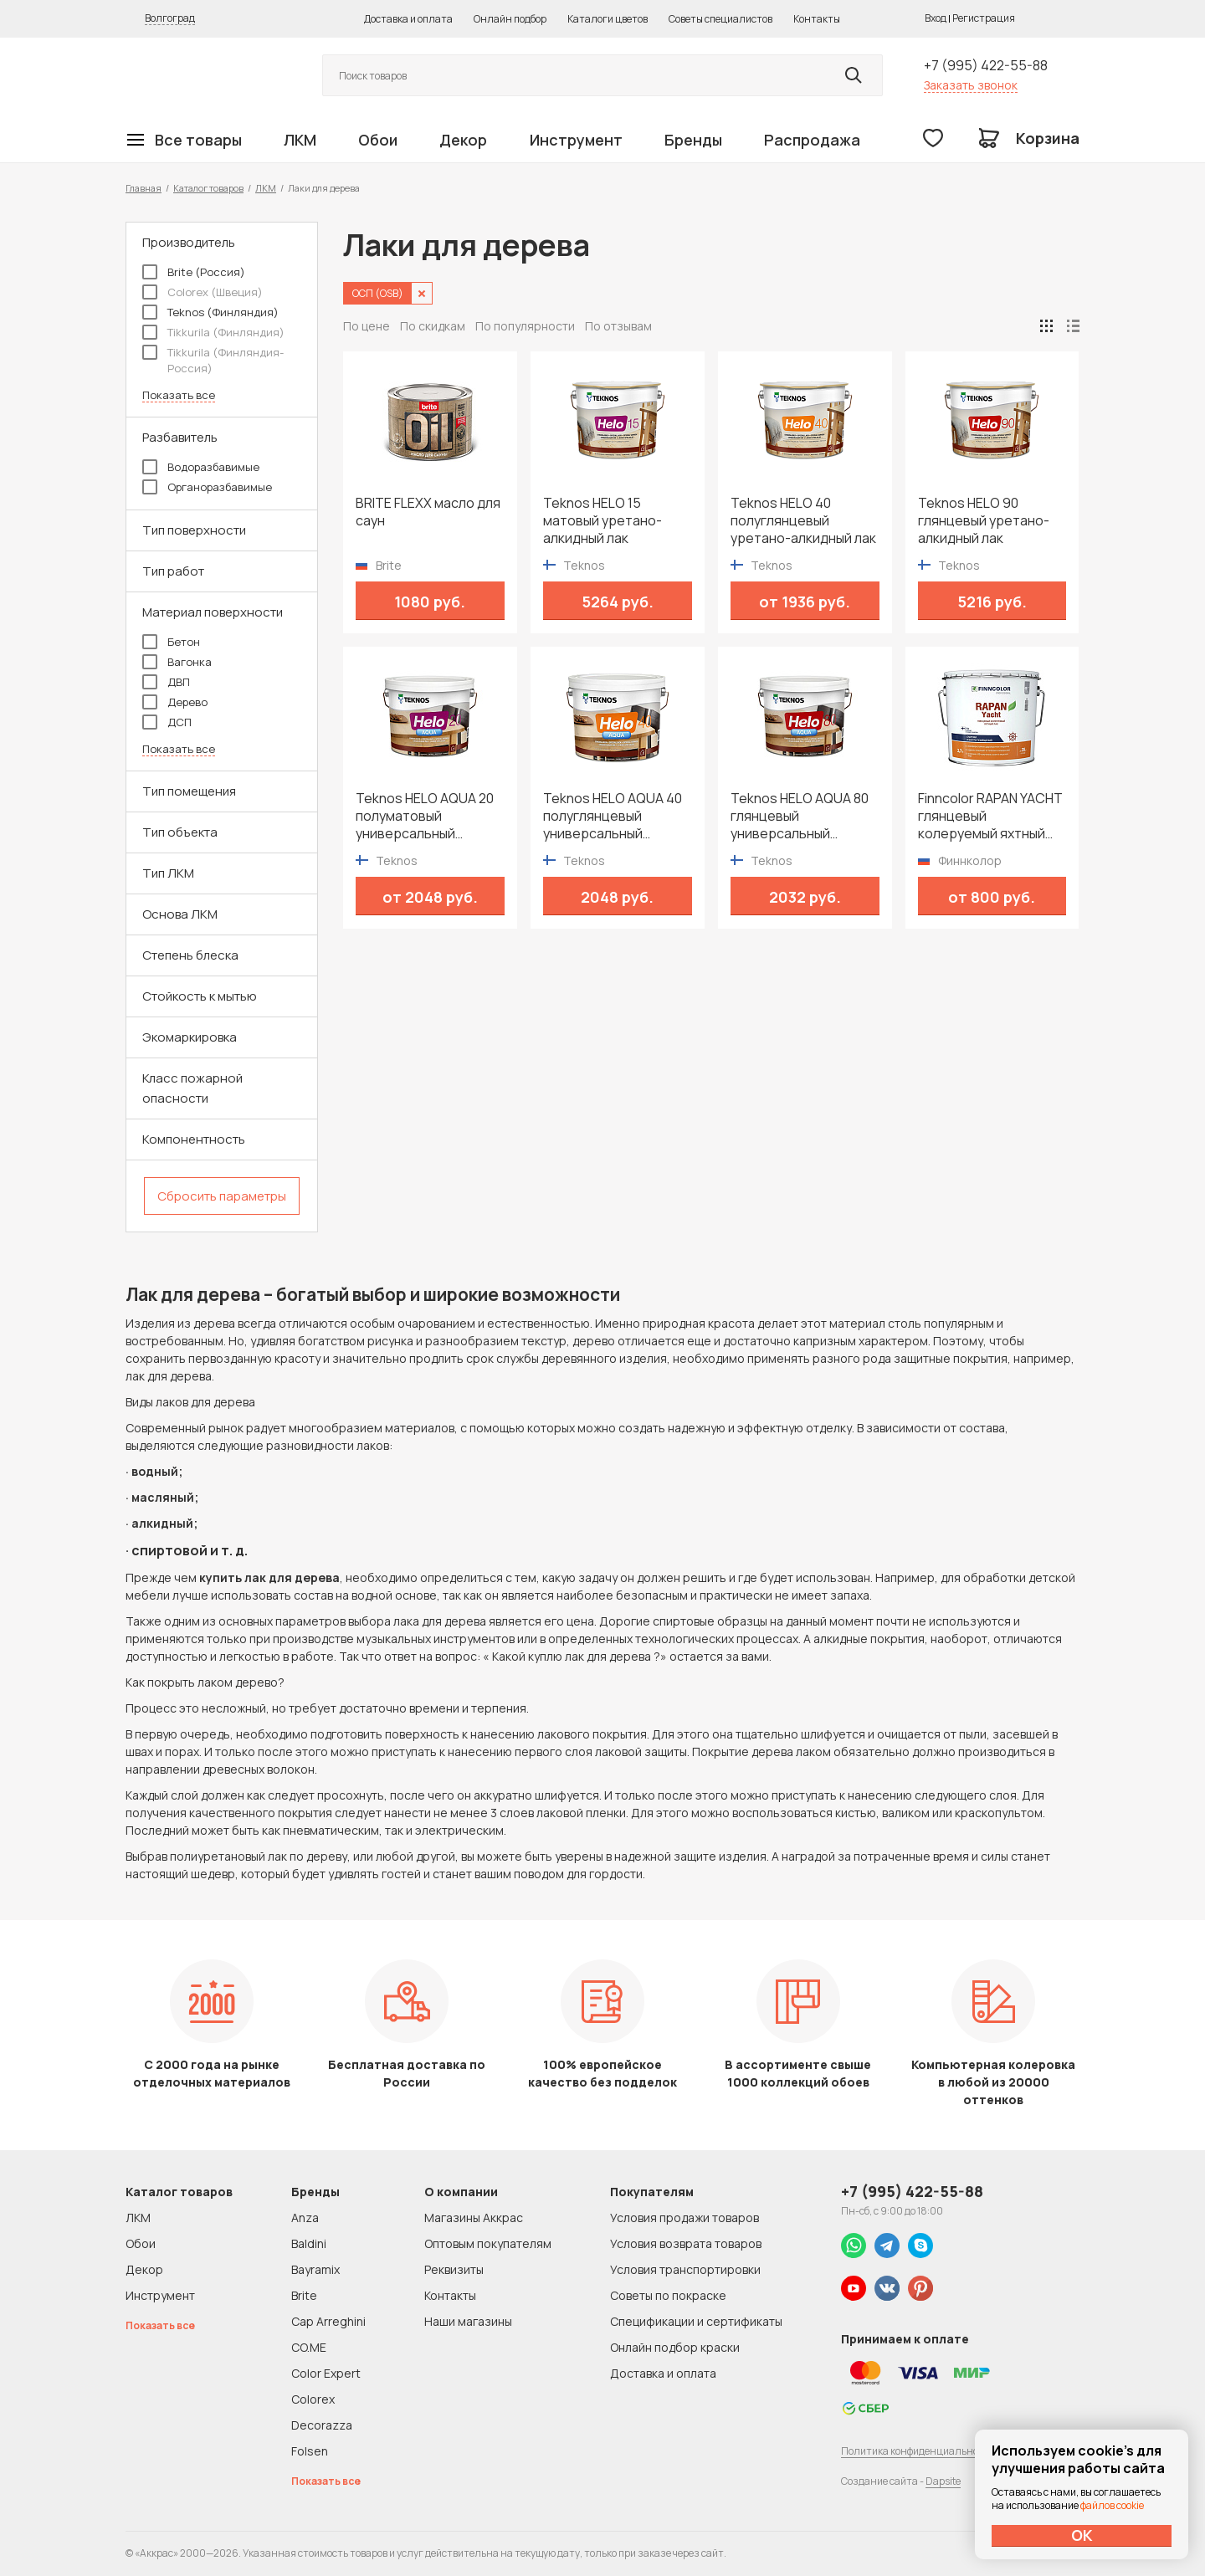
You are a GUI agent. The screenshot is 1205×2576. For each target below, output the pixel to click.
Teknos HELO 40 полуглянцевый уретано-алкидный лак (803, 520)
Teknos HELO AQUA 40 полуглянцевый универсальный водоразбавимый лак (612, 816)
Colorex (313, 2399)
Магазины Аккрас (473, 2217)
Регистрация (983, 18)
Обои (377, 140)
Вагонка (177, 661)
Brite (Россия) (193, 271)
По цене (366, 326)
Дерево (175, 701)
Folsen (309, 2451)
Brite (304, 2295)
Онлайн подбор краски (675, 2347)
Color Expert (326, 2373)
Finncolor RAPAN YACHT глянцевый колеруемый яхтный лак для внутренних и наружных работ (990, 816)
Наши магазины (468, 2321)
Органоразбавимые (207, 486)
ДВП (166, 681)
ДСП (167, 722)
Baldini (308, 2243)
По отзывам (618, 326)
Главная (144, 188)
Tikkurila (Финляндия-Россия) (213, 360)
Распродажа (812, 140)
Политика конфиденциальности (918, 2451)
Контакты (816, 19)
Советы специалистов (720, 19)
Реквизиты (454, 2269)
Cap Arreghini (328, 2321)
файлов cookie (1112, 2505)
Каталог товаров (208, 188)
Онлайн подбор (510, 19)
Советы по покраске (668, 2295)
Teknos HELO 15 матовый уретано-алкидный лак (602, 520)
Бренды (693, 140)
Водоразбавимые (200, 466)
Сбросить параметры (221, 1196)
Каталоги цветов (607, 19)
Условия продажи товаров (684, 2217)
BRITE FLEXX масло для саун (428, 512)
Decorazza (321, 2425)
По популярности (525, 326)
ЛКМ (300, 140)
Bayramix (315, 2269)
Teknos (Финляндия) (210, 312)
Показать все (178, 395)
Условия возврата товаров (685, 2243)
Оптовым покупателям (487, 2243)
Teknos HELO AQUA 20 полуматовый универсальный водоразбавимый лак (425, 816)
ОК (1082, 2535)
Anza (305, 2217)
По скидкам (432, 326)
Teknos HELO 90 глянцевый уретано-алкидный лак (983, 520)
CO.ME (308, 2347)
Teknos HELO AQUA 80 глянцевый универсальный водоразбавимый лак (800, 816)
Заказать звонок (971, 85)
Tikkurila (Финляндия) (213, 332)
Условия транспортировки (685, 2269)
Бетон (171, 641)
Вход (935, 18)
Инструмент (576, 140)
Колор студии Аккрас (205, 75)
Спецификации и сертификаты (696, 2321)
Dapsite (943, 2481)
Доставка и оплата (408, 19)
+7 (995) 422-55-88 (986, 65)
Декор (463, 140)
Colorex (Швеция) (202, 292)
